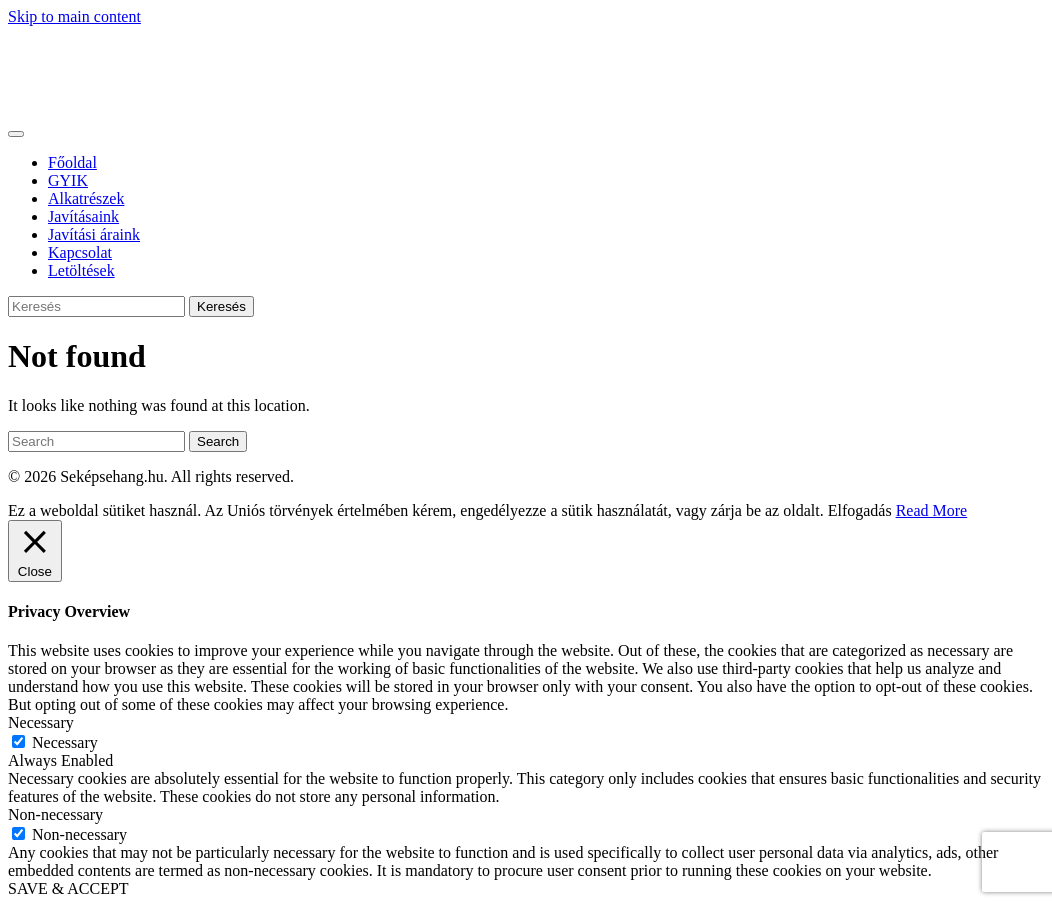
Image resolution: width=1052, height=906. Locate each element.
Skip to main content (74, 16)
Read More (932, 510)
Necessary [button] (41, 722)
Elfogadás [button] (860, 510)
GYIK (68, 180)
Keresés (221, 306)
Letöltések (81, 270)
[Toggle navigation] (16, 134)
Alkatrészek (86, 198)
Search (218, 441)
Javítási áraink (94, 234)
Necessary (65, 742)
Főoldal (72, 162)
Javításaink (83, 216)
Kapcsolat (80, 252)
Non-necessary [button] (55, 814)
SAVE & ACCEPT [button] (68, 888)
